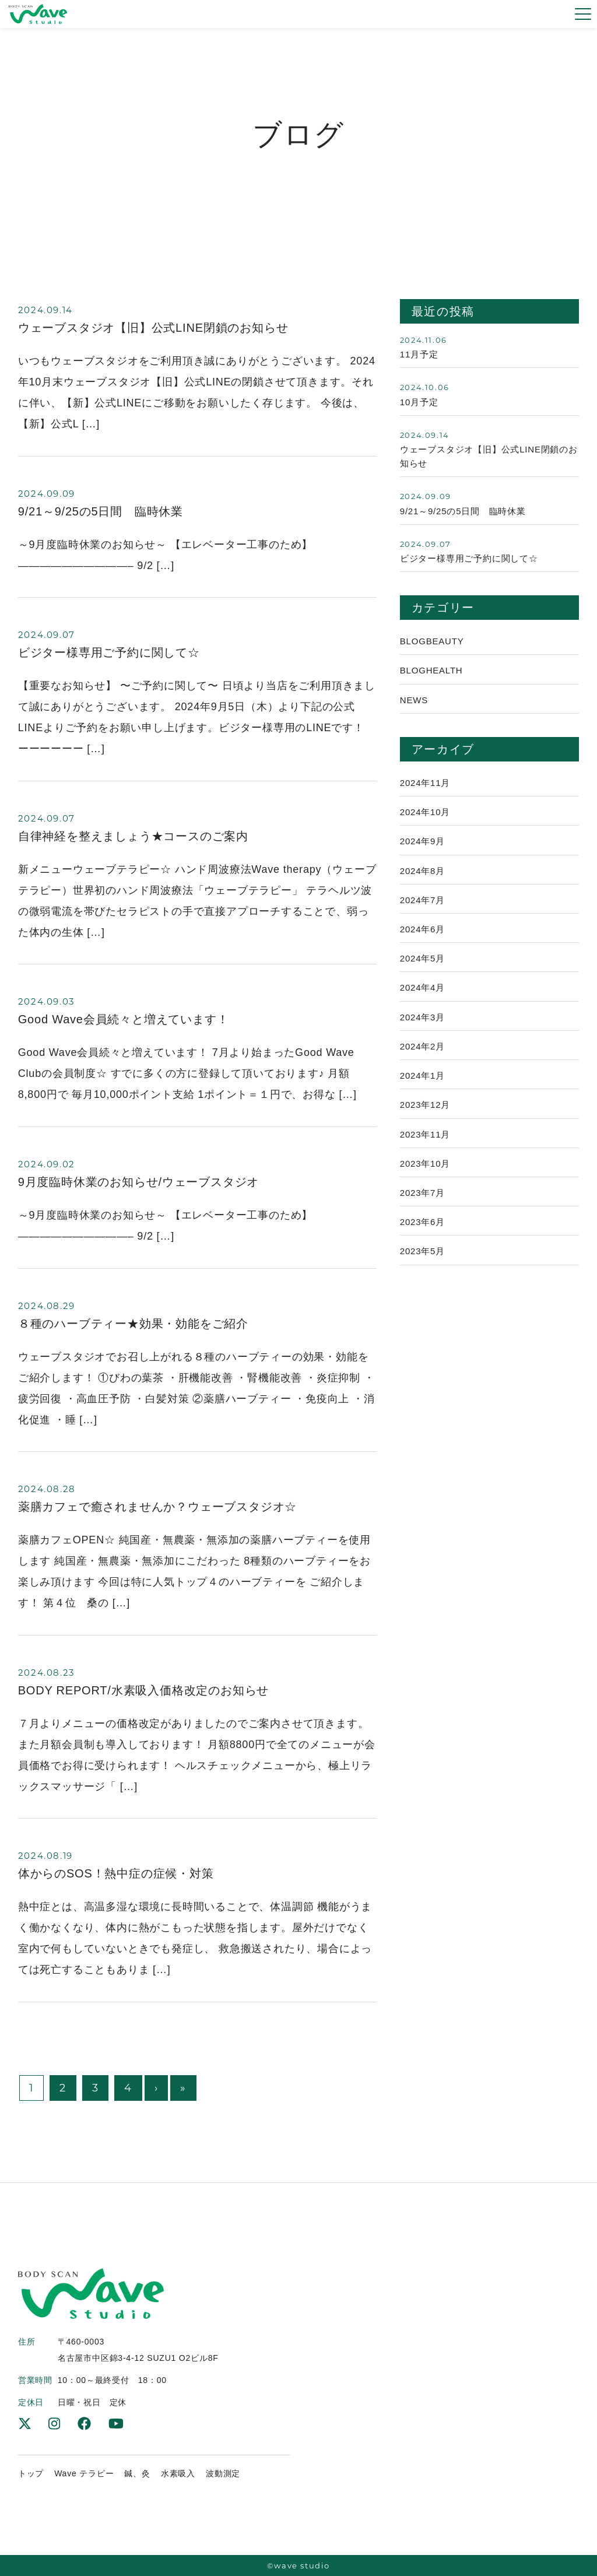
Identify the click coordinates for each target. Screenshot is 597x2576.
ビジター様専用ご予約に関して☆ (109, 652)
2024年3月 (422, 1027)
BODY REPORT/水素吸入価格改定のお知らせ (143, 1690)
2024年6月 (422, 938)
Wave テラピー (84, 2473)
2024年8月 (422, 878)
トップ (31, 2473)
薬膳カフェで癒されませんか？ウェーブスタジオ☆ (157, 1506)
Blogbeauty (432, 645)
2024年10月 (425, 818)
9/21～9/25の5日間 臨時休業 (100, 511)
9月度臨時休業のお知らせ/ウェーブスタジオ (138, 1181)
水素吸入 (178, 2473)
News (414, 705)
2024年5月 (422, 968)
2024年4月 (422, 997)
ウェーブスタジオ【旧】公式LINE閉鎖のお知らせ (153, 327)
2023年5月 (422, 1266)
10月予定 (419, 403)
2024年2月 (422, 1057)
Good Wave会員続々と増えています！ (123, 1019)
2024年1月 (422, 1087)
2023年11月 (425, 1147)
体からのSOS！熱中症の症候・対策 (116, 1873)
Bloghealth (431, 675)
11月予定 (419, 355)
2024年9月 (422, 848)
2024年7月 (422, 908)
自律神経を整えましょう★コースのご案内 (133, 836)
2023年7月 (422, 1206)
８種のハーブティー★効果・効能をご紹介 (133, 1323)
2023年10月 (425, 1176)
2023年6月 (422, 1236)
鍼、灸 (137, 2473)
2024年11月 (425, 789)
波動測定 (223, 2473)
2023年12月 (425, 1117)
